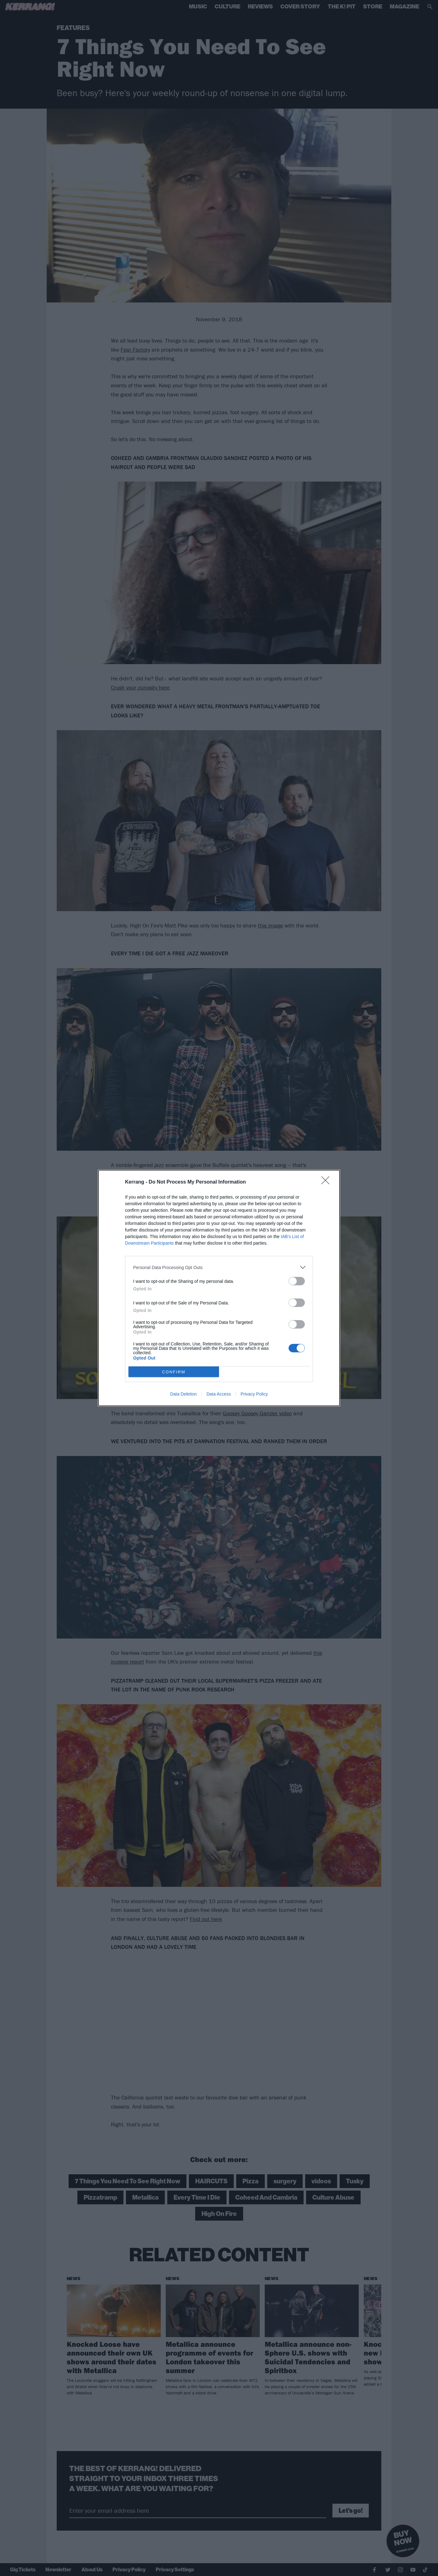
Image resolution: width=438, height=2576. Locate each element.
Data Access (218, 1393)
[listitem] (219, 1267)
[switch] (297, 1281)
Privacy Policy (254, 1393)
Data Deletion (183, 1393)
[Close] (327, 1182)
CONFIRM (173, 1372)
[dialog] (219, 1288)
